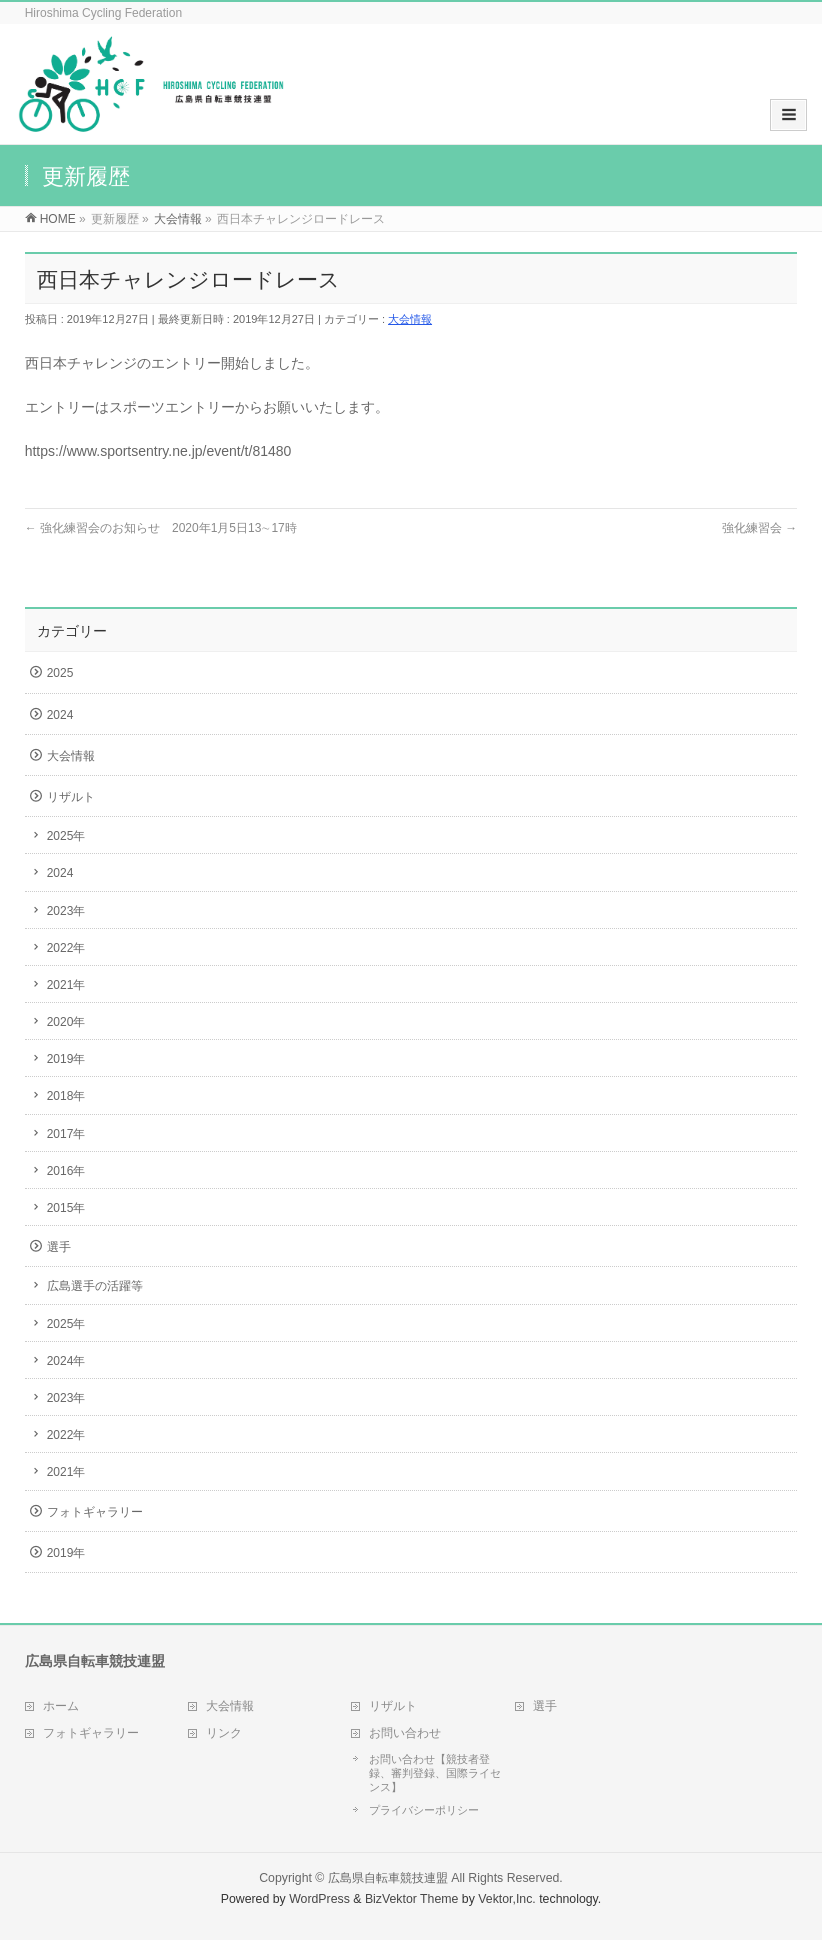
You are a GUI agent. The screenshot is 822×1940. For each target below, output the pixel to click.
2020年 (66, 1022)
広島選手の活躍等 (95, 1286)
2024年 (66, 1361)
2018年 (66, 1096)
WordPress (319, 1899)
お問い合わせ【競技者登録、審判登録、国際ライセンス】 (435, 1773)
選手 (59, 1247)
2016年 (66, 1171)
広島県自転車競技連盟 (388, 1878)
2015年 (66, 1208)
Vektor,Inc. (507, 1899)
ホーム (61, 1706)
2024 (60, 715)
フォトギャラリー (95, 1512)
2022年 (66, 948)
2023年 (66, 911)
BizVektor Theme (412, 1899)
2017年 (66, 1134)
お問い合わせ (405, 1733)
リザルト (71, 797)
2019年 (66, 1059)
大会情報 (410, 319)
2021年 (66, 985)
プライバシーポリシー (424, 1810)
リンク (224, 1733)
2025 (60, 673)
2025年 (66, 836)
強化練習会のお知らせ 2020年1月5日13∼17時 (161, 528)
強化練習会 (759, 528)
